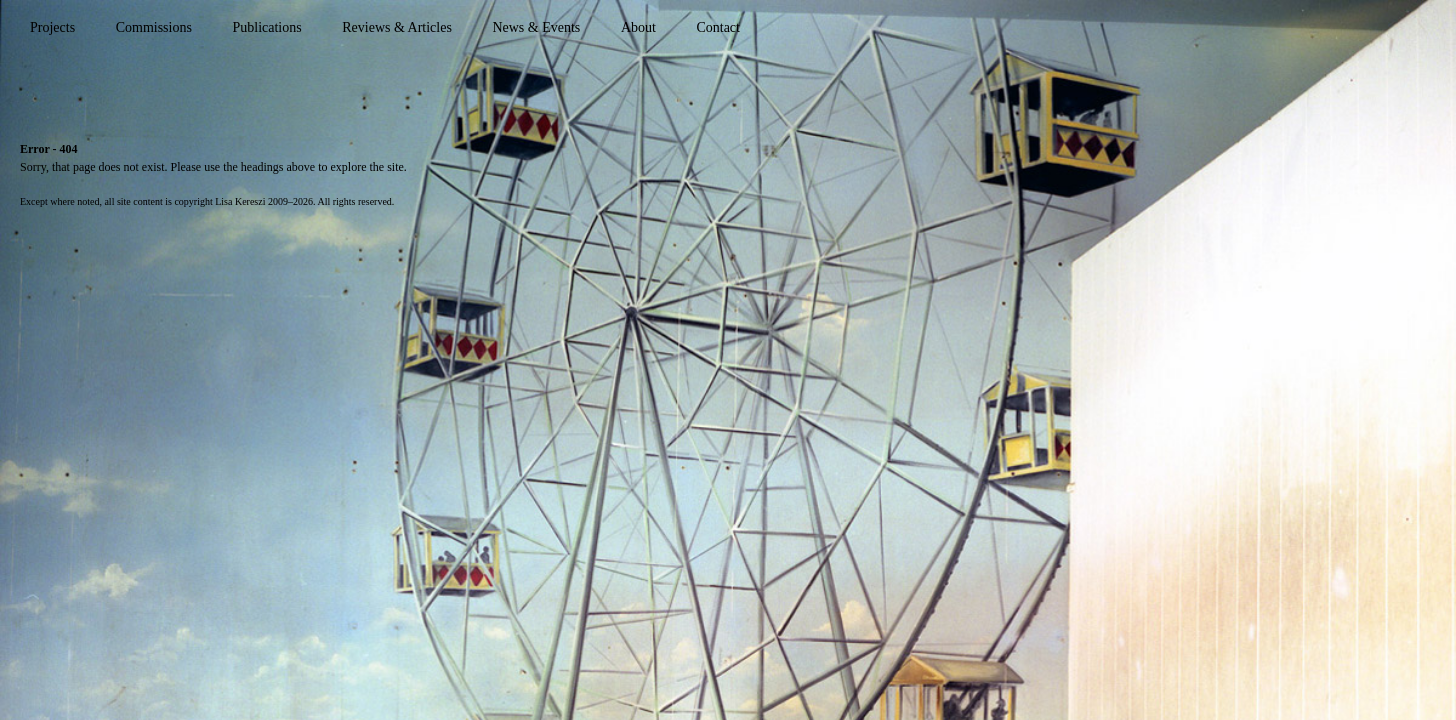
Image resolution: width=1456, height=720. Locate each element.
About (638, 27)
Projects (52, 27)
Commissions (154, 27)
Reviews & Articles (397, 27)
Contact (718, 27)
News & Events (536, 27)
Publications (266, 27)
